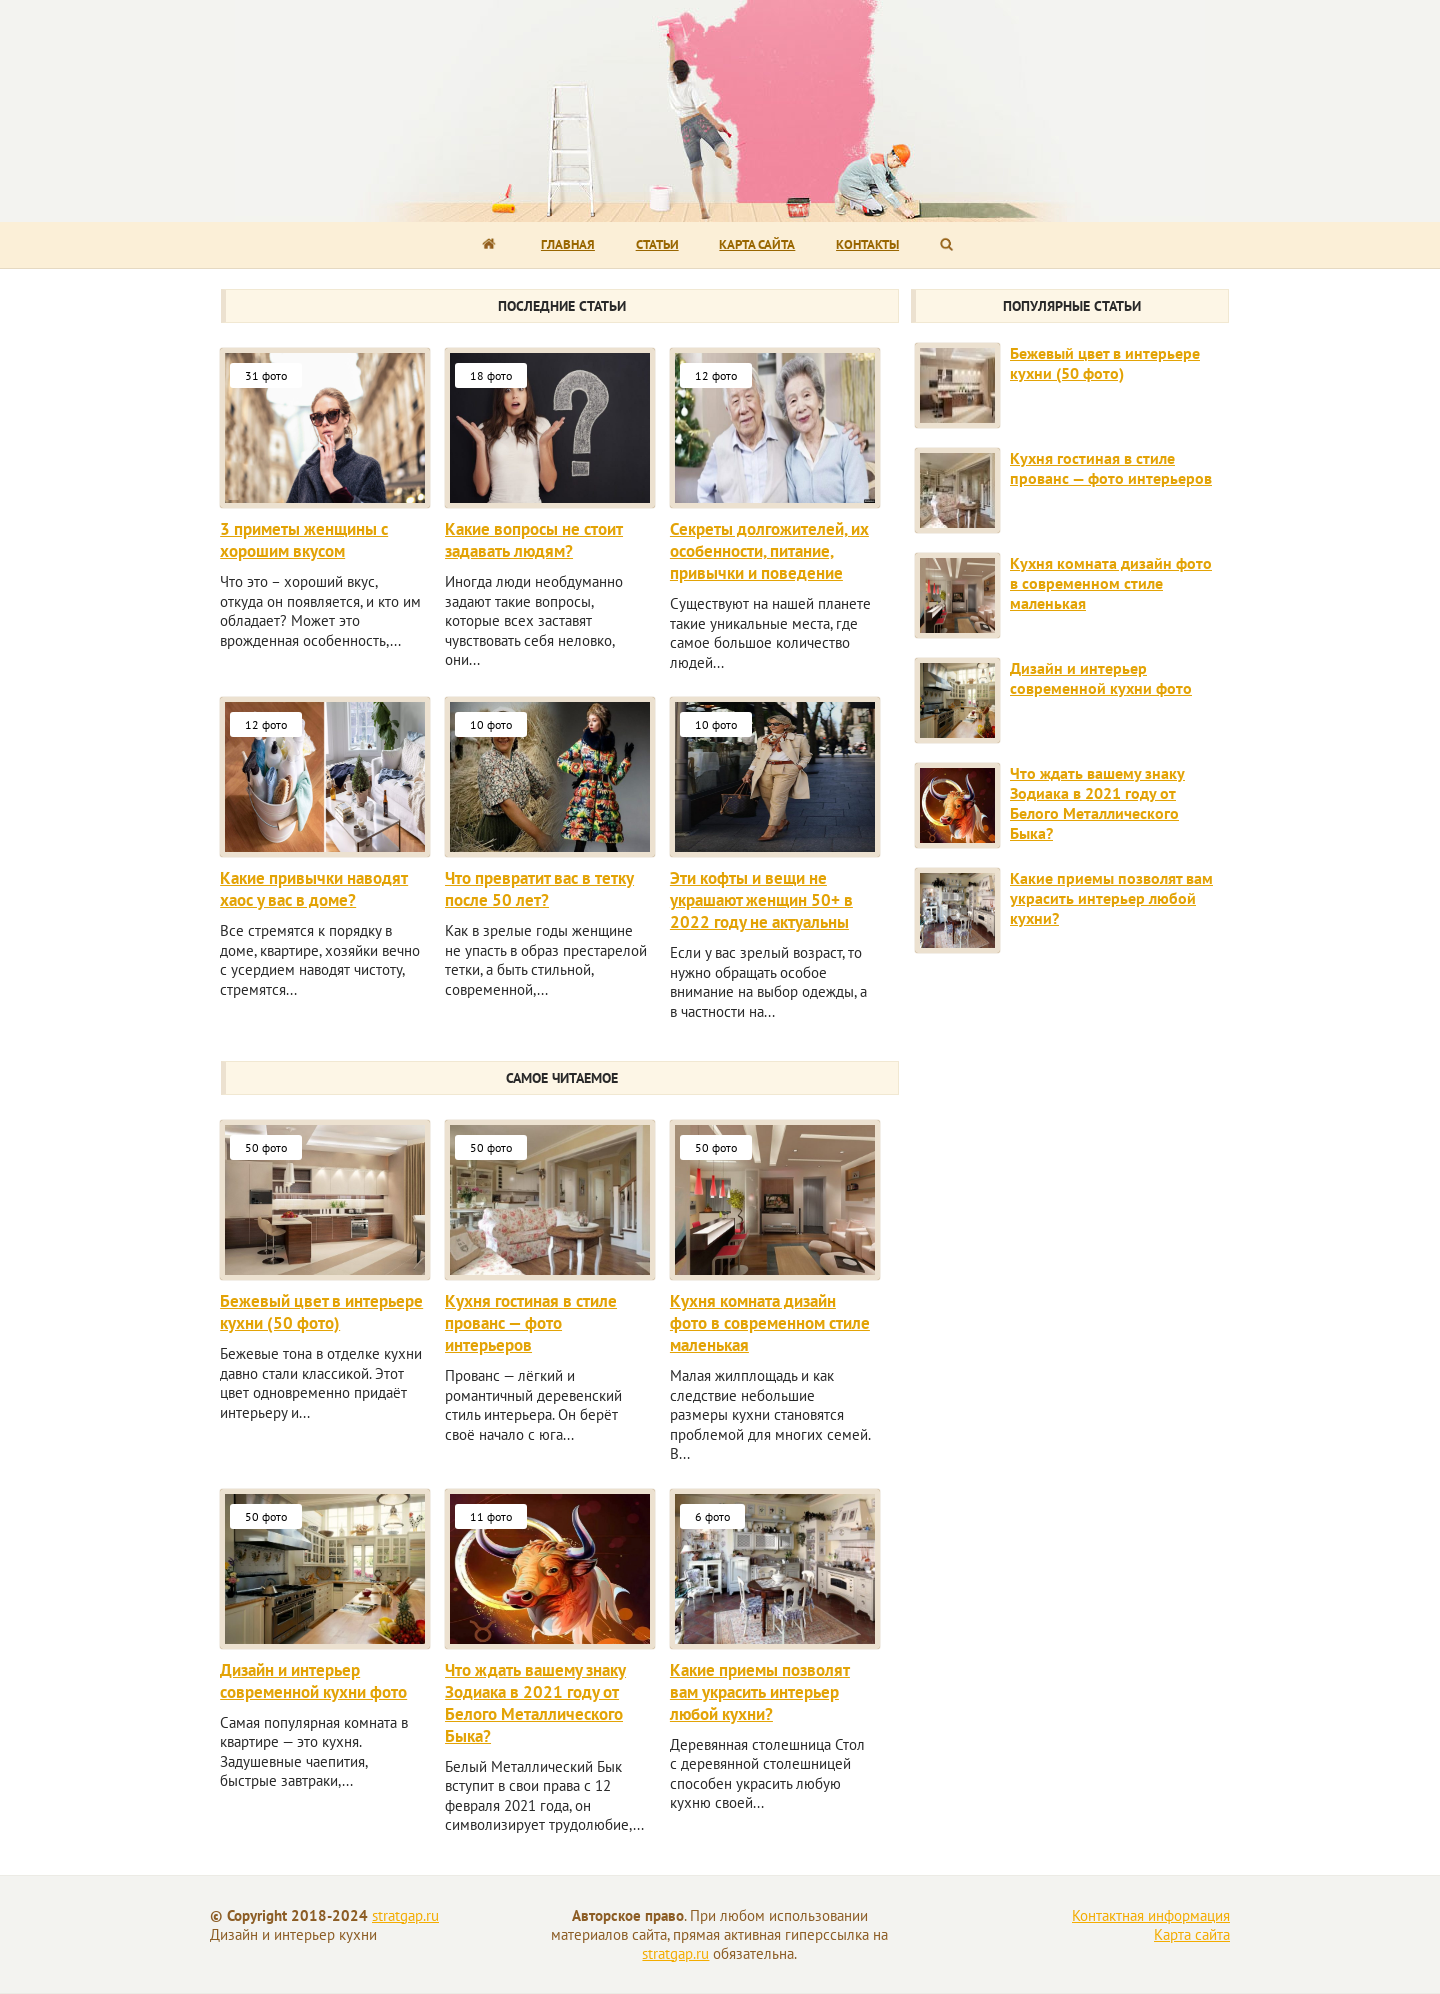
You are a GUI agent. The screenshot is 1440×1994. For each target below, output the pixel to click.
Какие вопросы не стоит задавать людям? (534, 540)
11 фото (491, 1516)
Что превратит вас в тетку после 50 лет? (539, 889)
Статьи (657, 244)
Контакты (867, 244)
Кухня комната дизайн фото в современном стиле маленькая (770, 1323)
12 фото (716, 375)
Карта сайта (757, 244)
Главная (568, 244)
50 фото (266, 1147)
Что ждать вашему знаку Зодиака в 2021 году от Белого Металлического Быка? (535, 1703)
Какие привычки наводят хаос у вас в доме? (314, 889)
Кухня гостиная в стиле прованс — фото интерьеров (531, 1323)
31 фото (266, 375)
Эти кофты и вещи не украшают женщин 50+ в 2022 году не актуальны (761, 900)
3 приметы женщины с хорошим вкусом (304, 540)
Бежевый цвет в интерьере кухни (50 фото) (321, 1312)
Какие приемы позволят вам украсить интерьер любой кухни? (760, 1692)
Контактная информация (1151, 1915)
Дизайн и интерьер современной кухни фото (313, 1681)
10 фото (491, 724)
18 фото (491, 375)
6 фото (712, 1516)
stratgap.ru (405, 1915)
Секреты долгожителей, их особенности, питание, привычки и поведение (769, 551)
